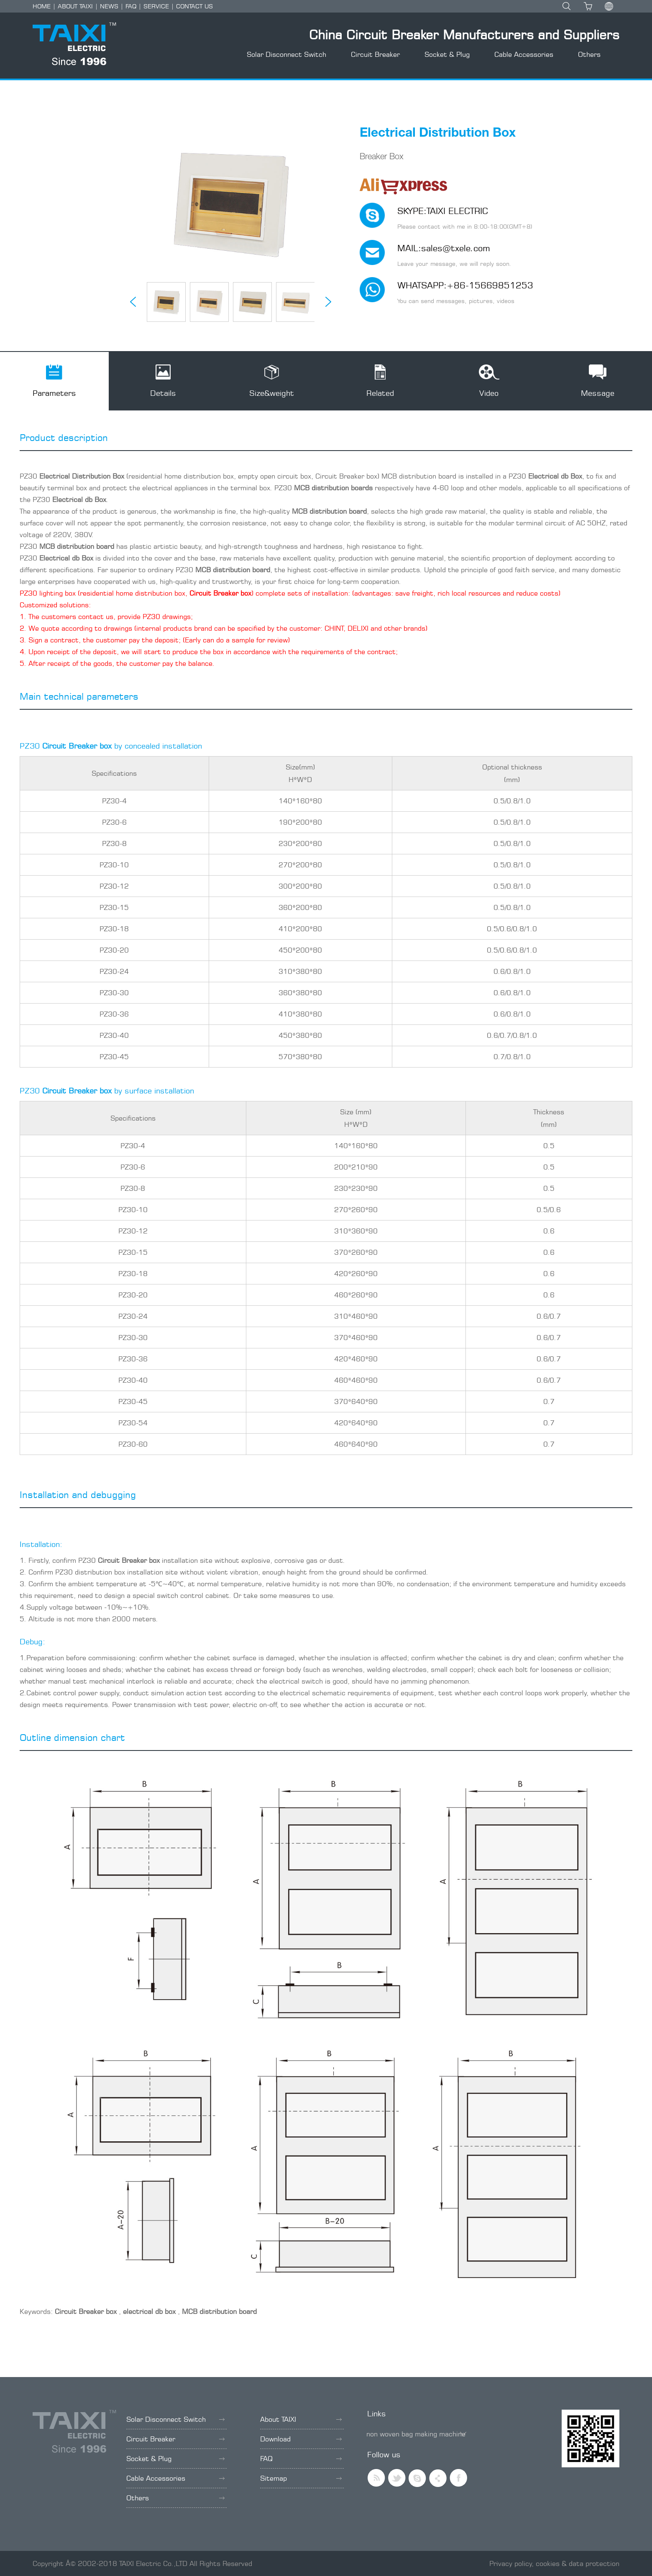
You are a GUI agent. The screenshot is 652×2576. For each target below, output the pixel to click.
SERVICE (156, 6)
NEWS (109, 6)
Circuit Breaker (375, 54)
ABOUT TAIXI (75, 6)
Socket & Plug (447, 54)
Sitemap (301, 2478)
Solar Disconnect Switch (286, 54)
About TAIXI (301, 2419)
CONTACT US (194, 6)
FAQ (130, 6)
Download (301, 2439)
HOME (42, 6)
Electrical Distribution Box (81, 476)
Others (589, 54)
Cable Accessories (523, 54)
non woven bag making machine (415, 2434)
